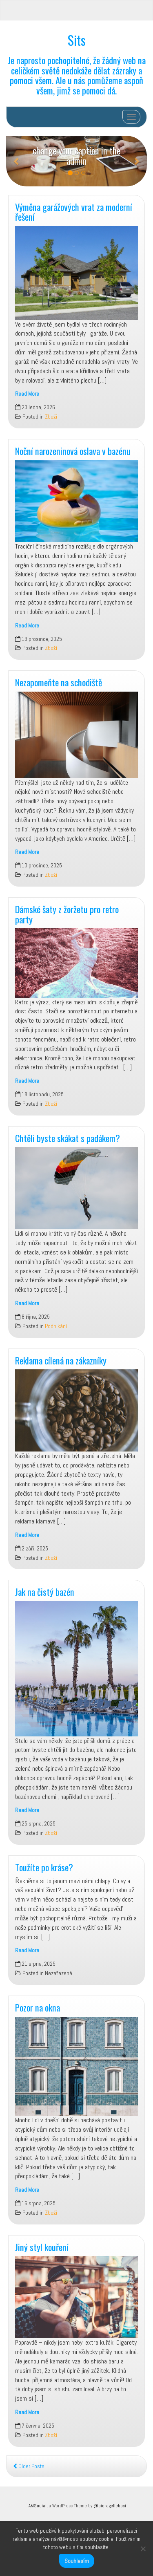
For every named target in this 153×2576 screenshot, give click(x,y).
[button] (16, 161)
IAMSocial (37, 2506)
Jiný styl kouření (42, 2246)
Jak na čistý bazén (44, 1591)
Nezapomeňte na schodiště (58, 682)
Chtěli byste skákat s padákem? (67, 1138)
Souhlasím (76, 2561)
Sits (77, 39)
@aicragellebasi (109, 2506)
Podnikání (56, 1326)
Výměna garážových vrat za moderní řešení (73, 212)
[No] (143, 2549)
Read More (27, 393)
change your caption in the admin (76, 155)
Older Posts (28, 2466)
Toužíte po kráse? (44, 1867)
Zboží (51, 416)
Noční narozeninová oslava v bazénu (73, 450)
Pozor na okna (37, 2007)
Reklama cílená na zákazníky (60, 1360)
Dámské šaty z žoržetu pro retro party (67, 914)
